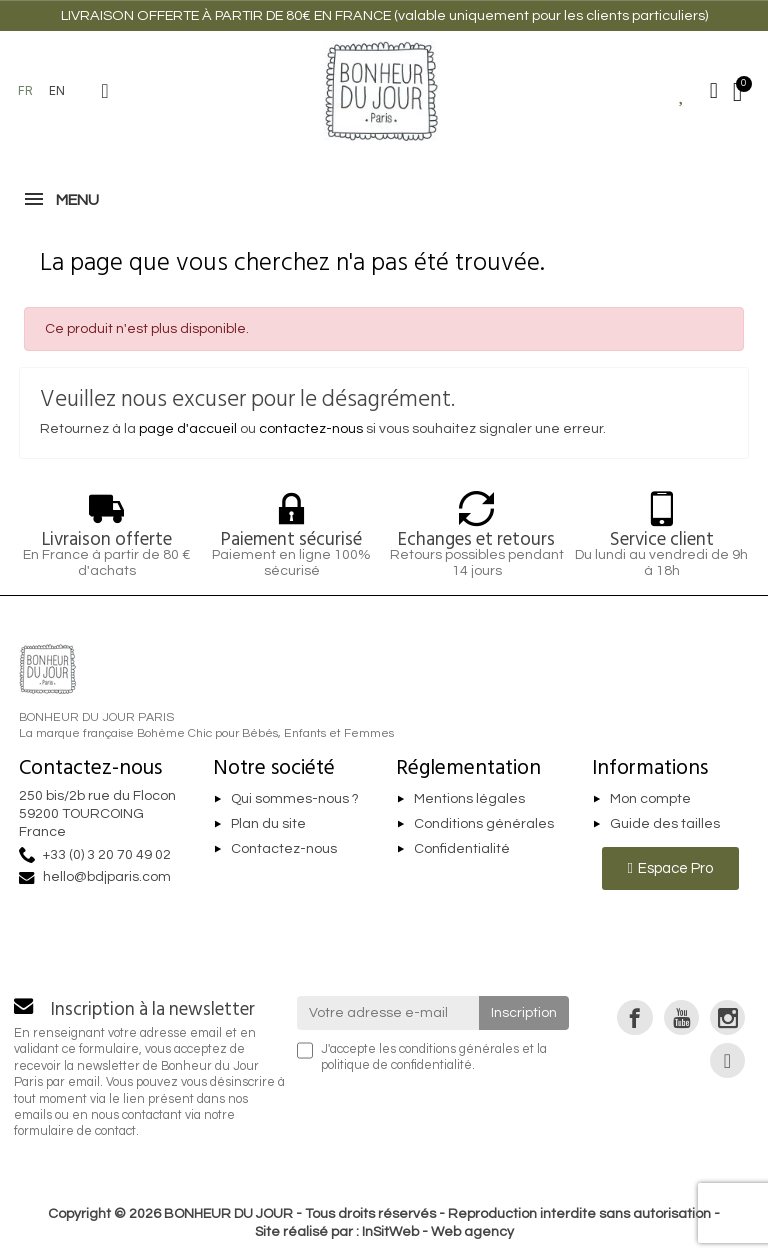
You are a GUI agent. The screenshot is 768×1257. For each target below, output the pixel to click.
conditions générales (459, 1049)
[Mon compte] (714, 91)
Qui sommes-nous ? (295, 799)
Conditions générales (484, 824)
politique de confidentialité (396, 1065)
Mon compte (650, 799)
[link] (634, 1017)
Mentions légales (469, 799)
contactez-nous (311, 429)
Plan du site (268, 824)
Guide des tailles (665, 824)
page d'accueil (188, 429)
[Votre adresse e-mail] (388, 1013)
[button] (105, 91)
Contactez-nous (284, 849)
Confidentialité (462, 849)
